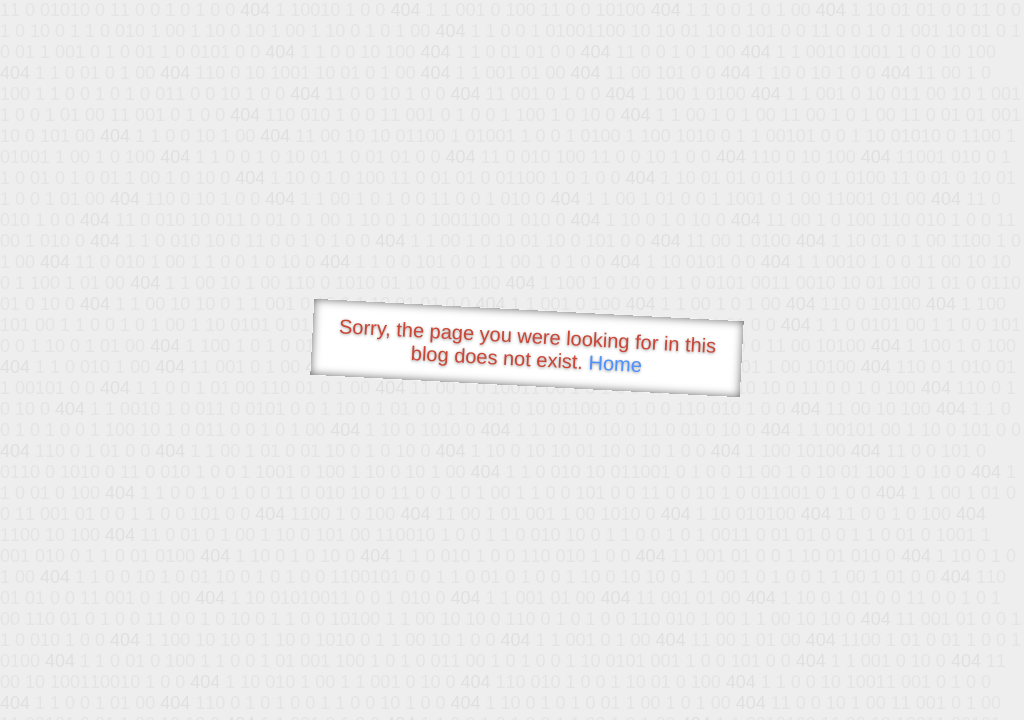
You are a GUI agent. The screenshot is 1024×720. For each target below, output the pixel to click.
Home (615, 363)
